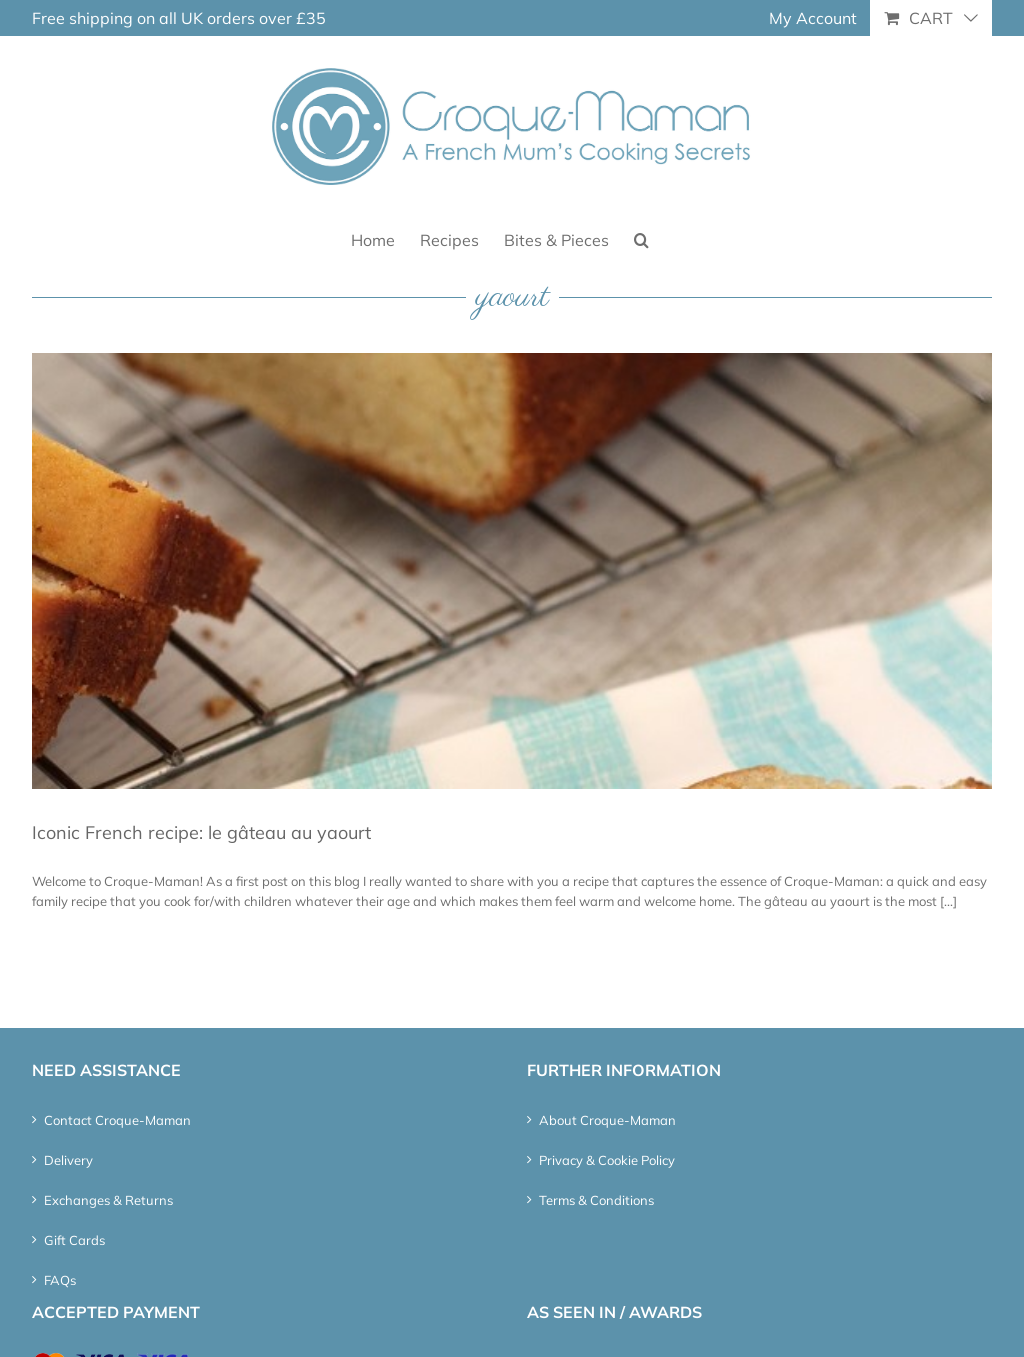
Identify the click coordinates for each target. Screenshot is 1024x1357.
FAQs (60, 1280)
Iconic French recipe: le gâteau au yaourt (201, 832)
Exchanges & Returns (108, 1200)
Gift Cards (74, 1240)
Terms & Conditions (596, 1200)
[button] (641, 238)
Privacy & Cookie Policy (607, 1160)
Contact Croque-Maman (117, 1120)
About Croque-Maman (607, 1120)
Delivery (68, 1160)
